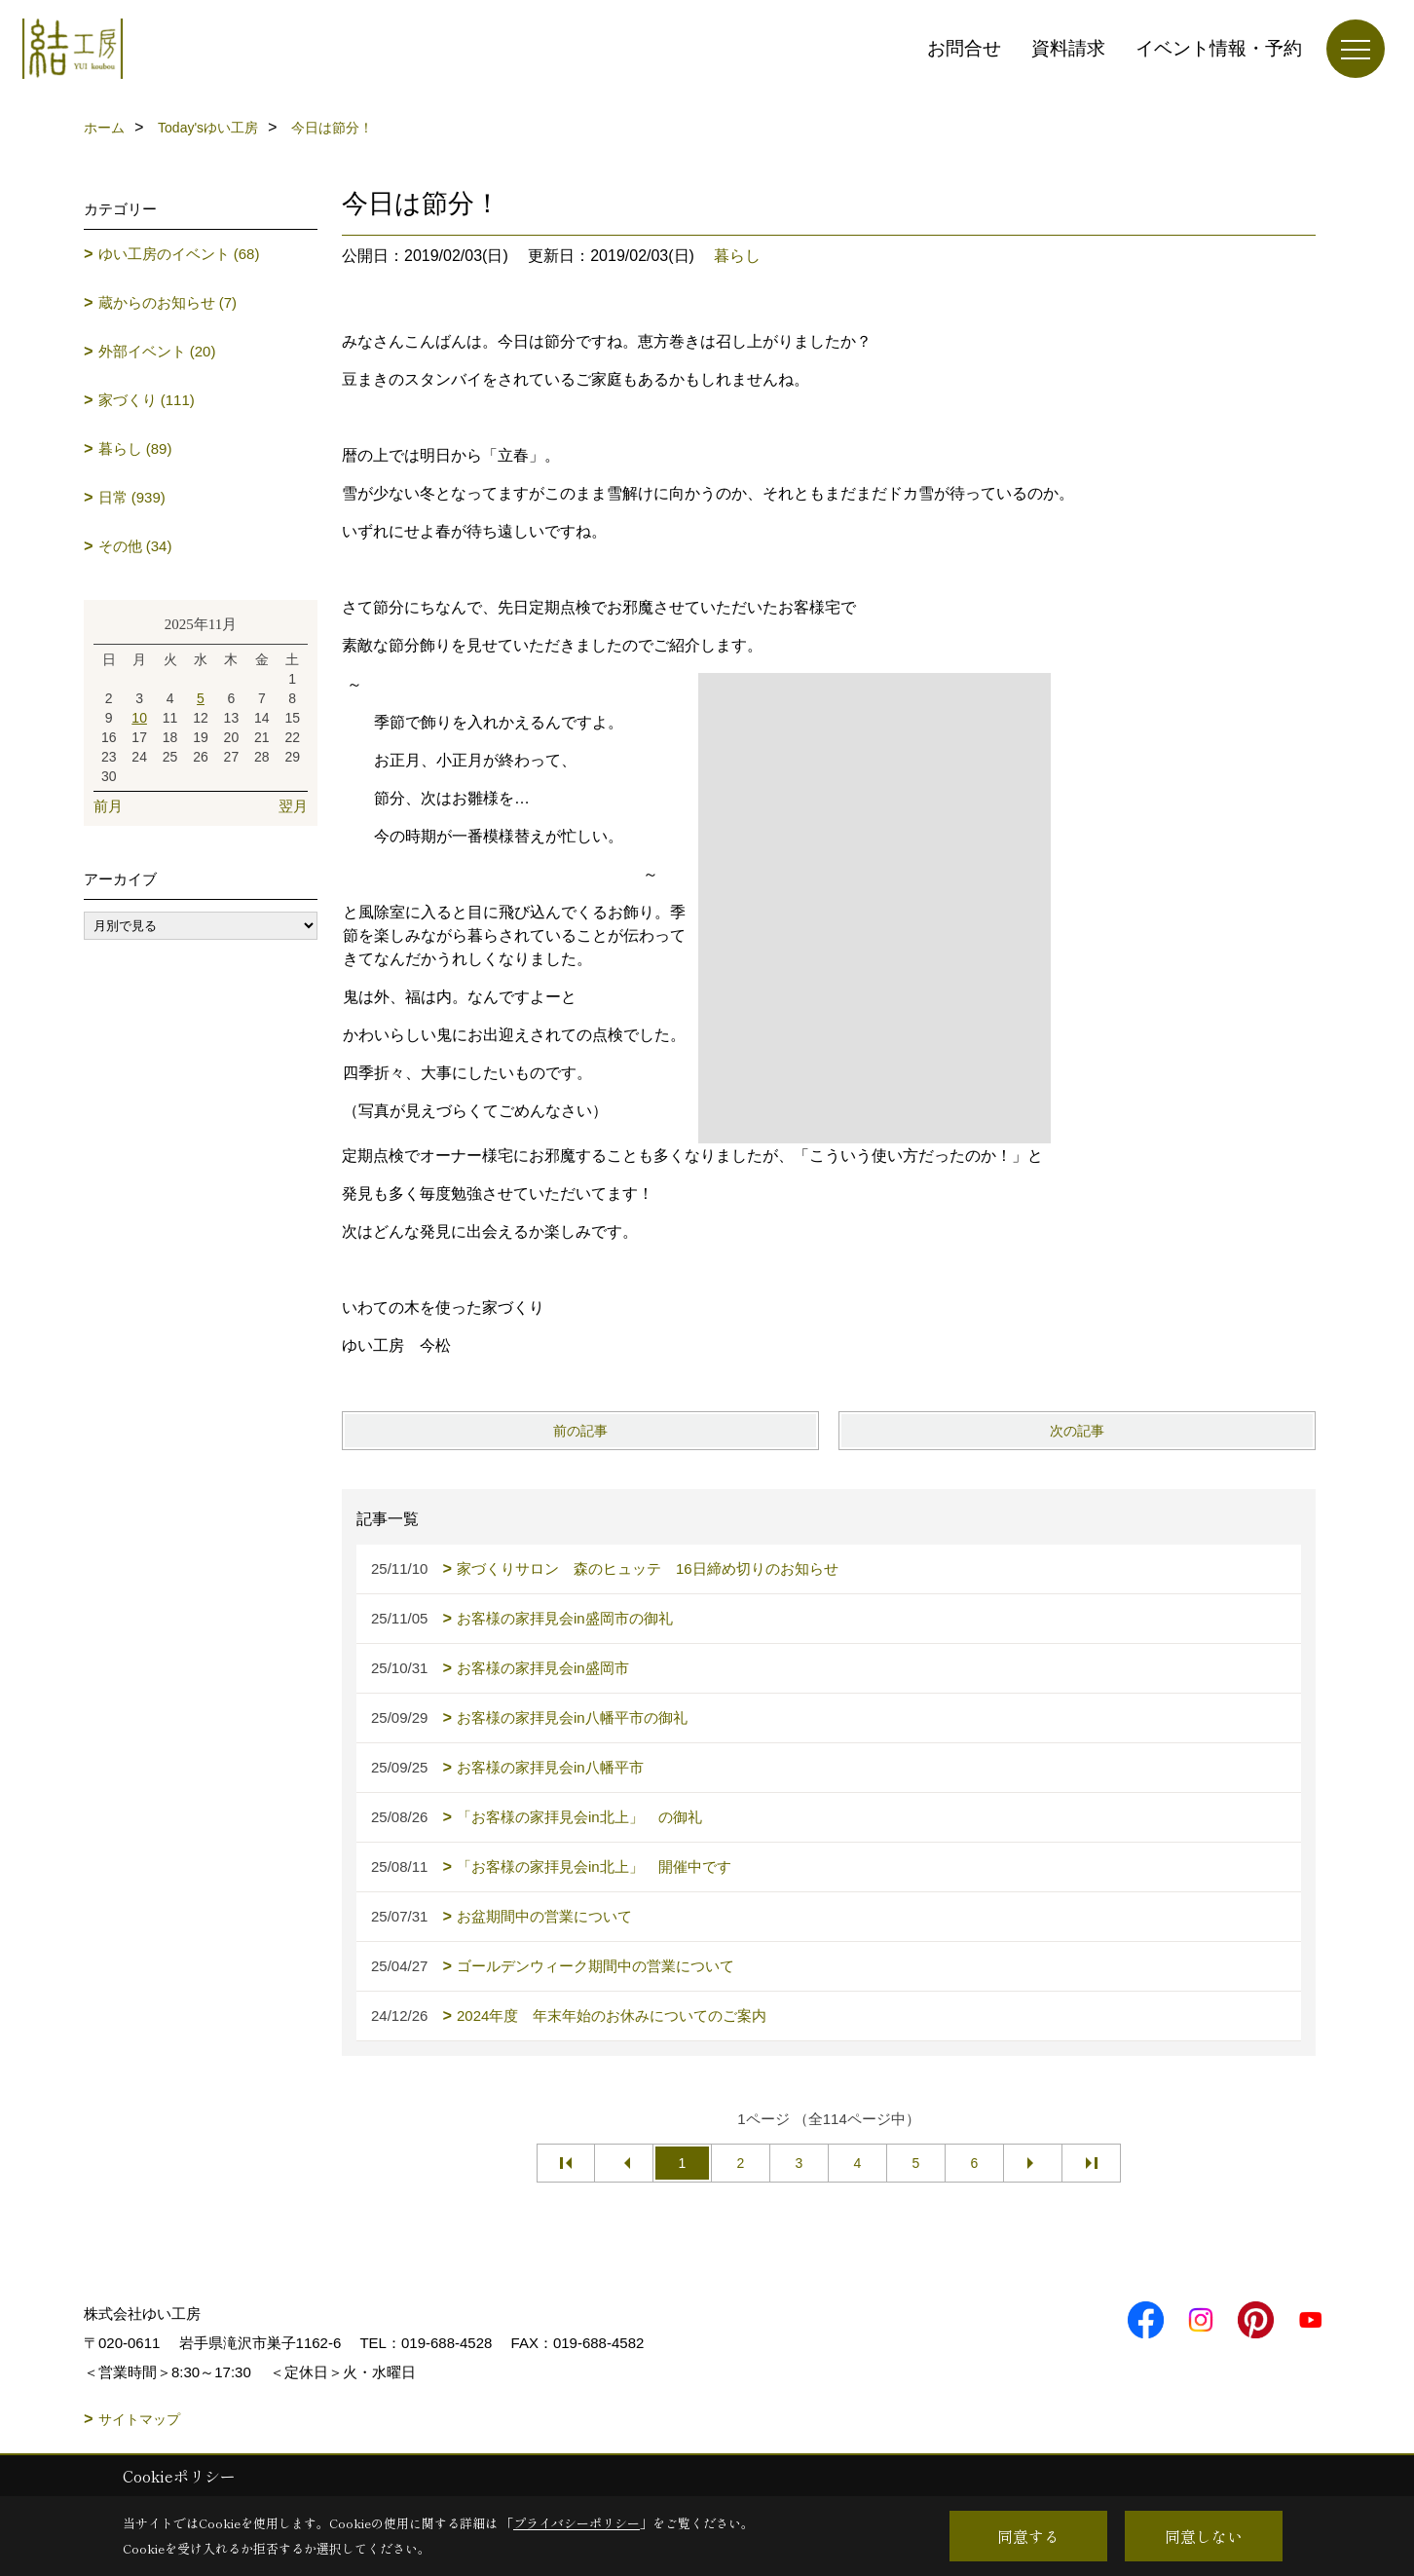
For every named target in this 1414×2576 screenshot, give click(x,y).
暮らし (737, 255)
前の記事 (580, 1430)
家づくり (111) (146, 400)
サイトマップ (139, 2419)
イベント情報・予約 (1218, 48)
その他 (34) (135, 546)
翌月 (293, 806)
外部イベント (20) (157, 351)
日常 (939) (132, 497)
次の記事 (1077, 1430)
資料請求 (1068, 48)
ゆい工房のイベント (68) (179, 253)
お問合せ (964, 48)
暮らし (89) (135, 448)
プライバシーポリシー (576, 2523)
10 (139, 718)
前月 (108, 806)
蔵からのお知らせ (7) (168, 302)
